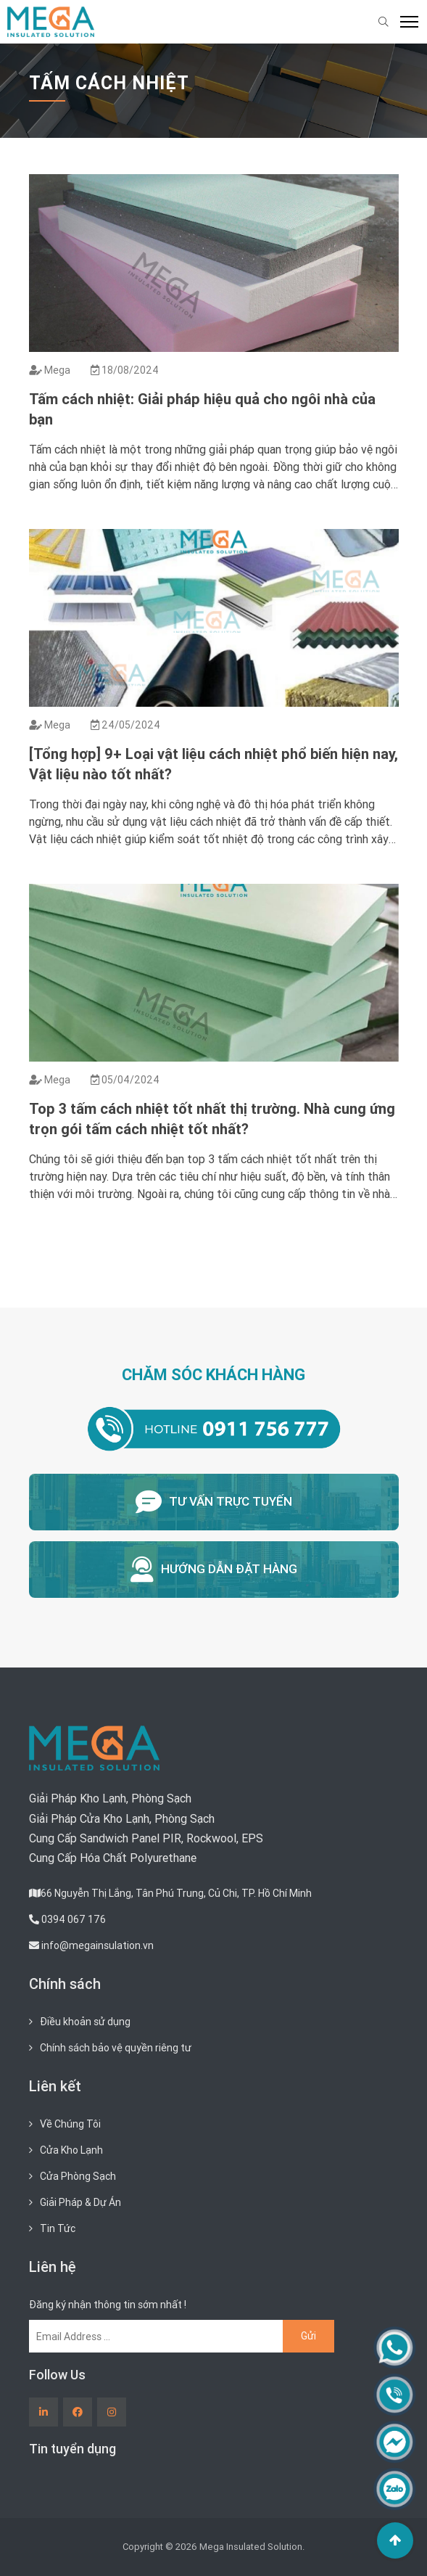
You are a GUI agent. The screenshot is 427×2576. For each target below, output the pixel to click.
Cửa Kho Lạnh (71, 2150)
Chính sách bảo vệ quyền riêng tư (115, 2047)
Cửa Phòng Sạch (78, 2176)
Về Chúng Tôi (70, 2123)
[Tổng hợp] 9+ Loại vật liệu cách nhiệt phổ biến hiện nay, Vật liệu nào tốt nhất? (213, 764)
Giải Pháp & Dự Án (80, 2202)
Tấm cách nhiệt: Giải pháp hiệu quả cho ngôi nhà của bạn (202, 409)
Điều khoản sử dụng (85, 2021)
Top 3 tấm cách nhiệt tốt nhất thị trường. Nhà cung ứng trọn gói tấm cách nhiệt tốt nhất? (212, 1118)
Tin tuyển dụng (72, 2448)
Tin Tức (57, 2228)
